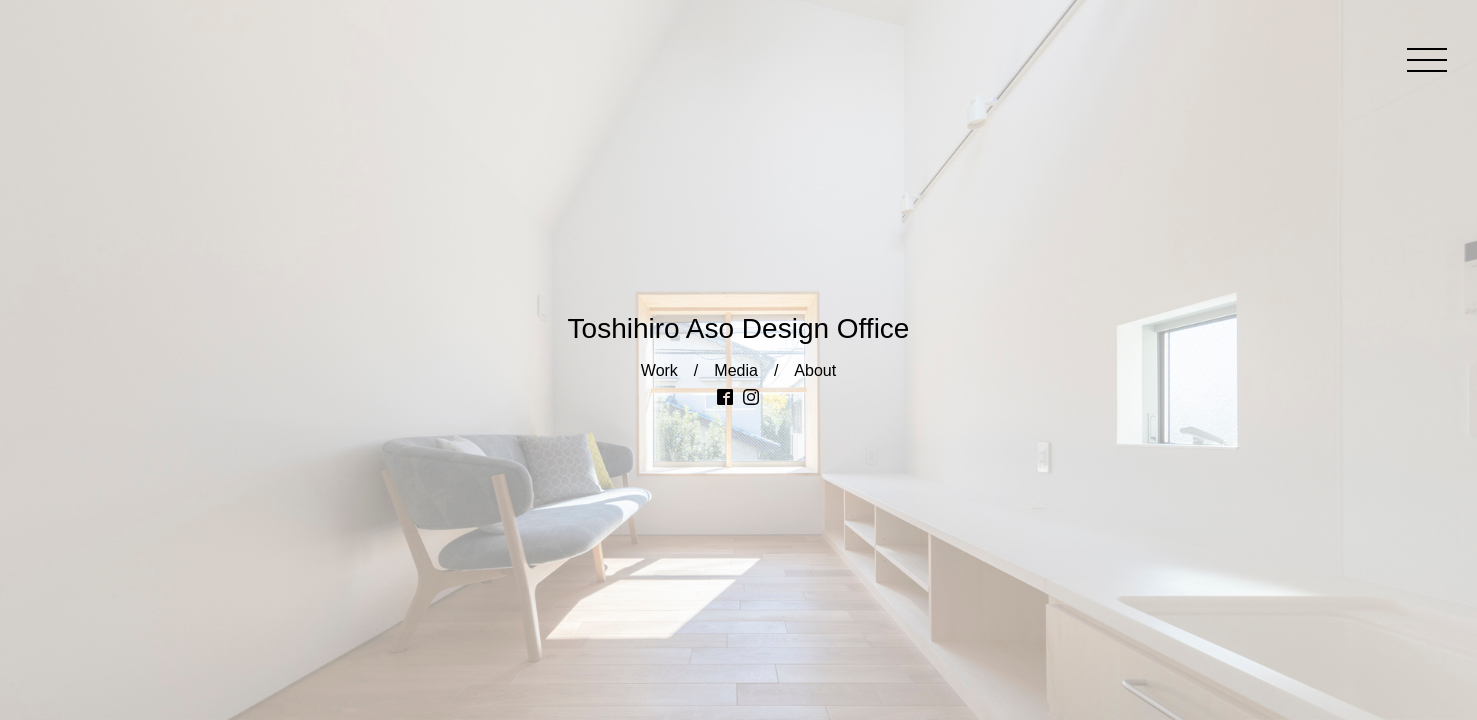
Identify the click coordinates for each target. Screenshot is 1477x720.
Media (736, 370)
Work (659, 370)
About (815, 370)
